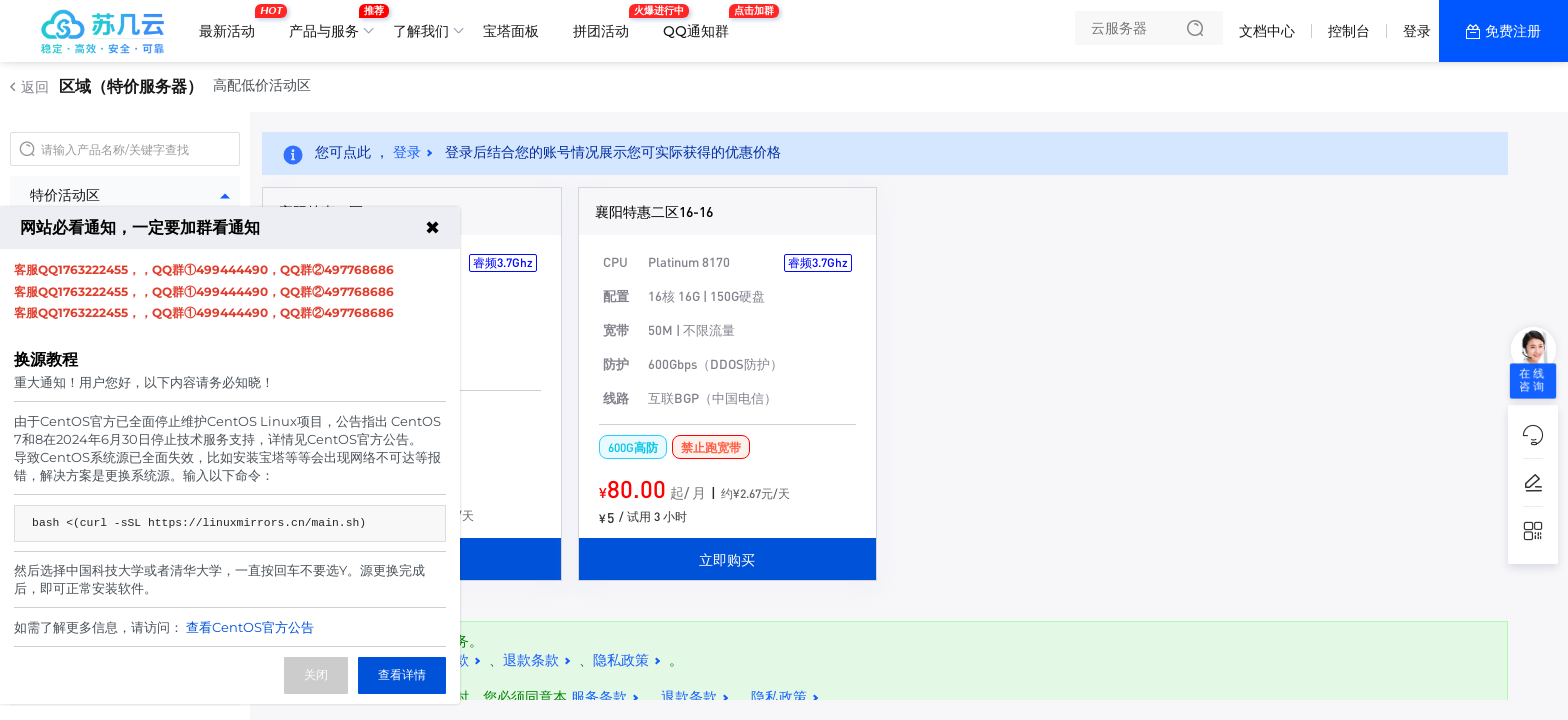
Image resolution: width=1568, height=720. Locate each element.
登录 (1417, 31)
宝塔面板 (511, 31)
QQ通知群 (701, 23)
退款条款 (531, 660)
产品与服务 (329, 23)
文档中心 (1267, 31)
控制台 (1349, 31)
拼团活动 (606, 23)
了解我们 (421, 31)
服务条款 (599, 697)
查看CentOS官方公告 (250, 627)
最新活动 (232, 23)
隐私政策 (621, 660)
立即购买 (727, 559)
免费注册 (1513, 31)
